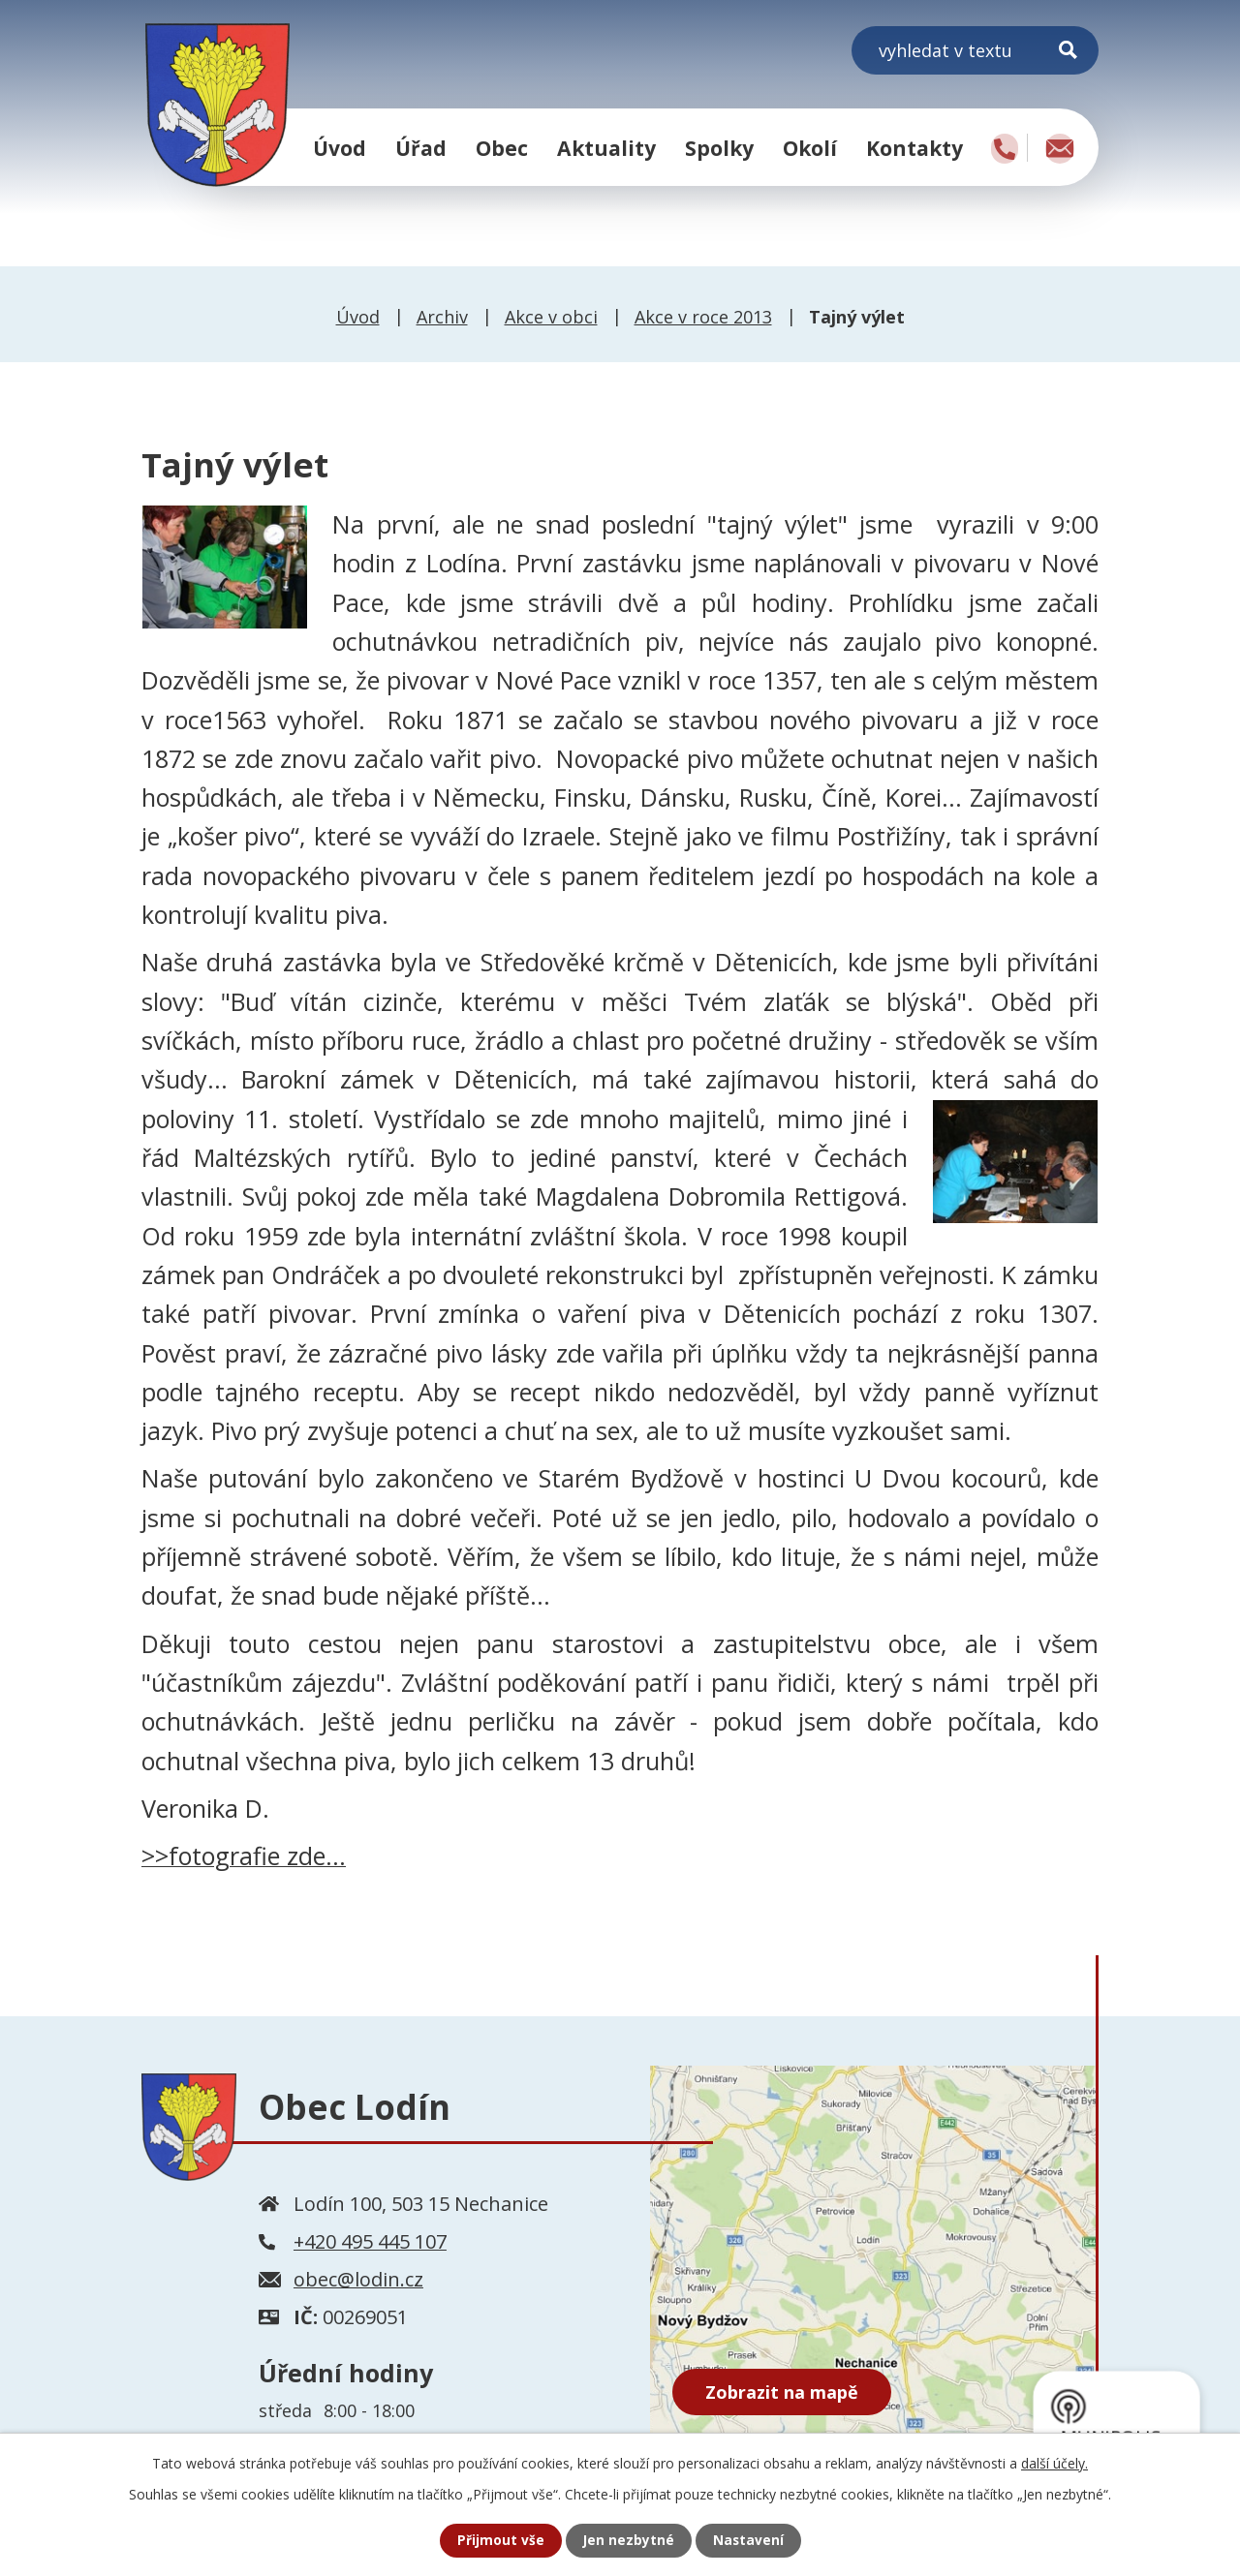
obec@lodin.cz (358, 2279)
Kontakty (914, 148)
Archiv (442, 316)
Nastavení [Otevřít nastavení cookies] (749, 2540)
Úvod (339, 148)
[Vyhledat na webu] (975, 50)
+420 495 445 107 (370, 2241)
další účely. (1054, 2462)
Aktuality (606, 148)
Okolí (810, 148)
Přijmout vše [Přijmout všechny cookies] (499, 2540)
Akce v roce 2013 (703, 316)
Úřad (421, 148)
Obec (502, 148)
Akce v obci (551, 316)
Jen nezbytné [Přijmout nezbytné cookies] (628, 2540)
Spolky (719, 148)
